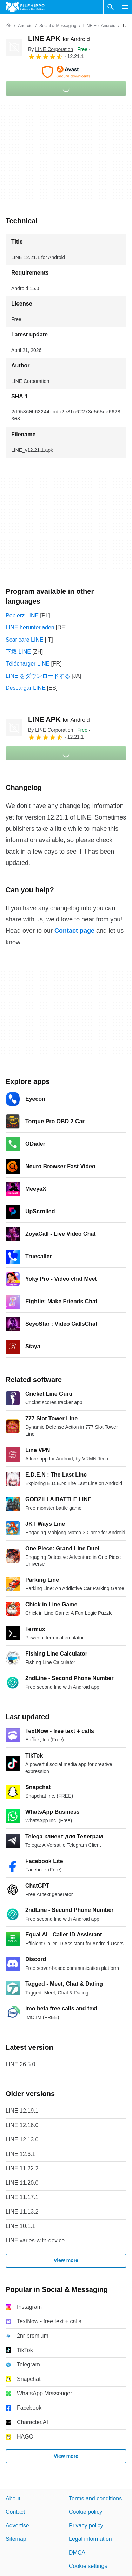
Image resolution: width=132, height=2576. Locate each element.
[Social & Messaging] (57, 26)
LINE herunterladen (30, 627)
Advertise (17, 2525)
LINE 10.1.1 (20, 2226)
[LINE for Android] (99, 26)
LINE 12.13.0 (22, 2140)
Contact (15, 2512)
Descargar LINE (26, 688)
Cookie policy (85, 2512)
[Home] (8, 26)
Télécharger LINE (28, 664)
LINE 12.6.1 (20, 2154)
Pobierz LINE (22, 615)
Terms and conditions (95, 2498)
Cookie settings (88, 2566)
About (13, 2498)
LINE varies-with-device (35, 2240)
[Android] (25, 26)
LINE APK (59, 39)
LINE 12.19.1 (22, 2111)
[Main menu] (125, 7)
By (50, 49)
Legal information (90, 2539)
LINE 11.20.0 (22, 2183)
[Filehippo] (25, 7)
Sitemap (16, 2539)
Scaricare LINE (25, 640)
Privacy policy (86, 2525)
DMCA (77, 2552)
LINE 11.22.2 (22, 2168)
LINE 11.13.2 (22, 2212)
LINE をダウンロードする (38, 676)
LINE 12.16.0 (22, 2125)
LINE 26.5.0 (20, 2064)
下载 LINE (18, 652)
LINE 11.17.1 (22, 2197)
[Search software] (111, 7)
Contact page (74, 930)
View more (66, 2260)
